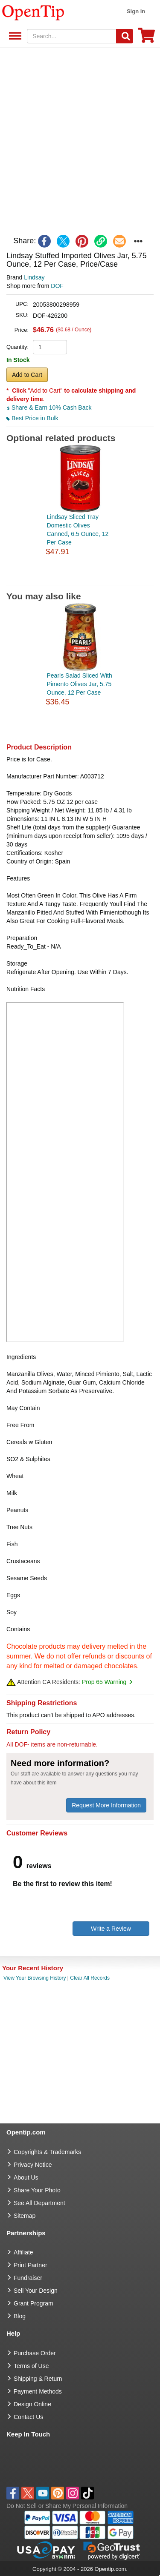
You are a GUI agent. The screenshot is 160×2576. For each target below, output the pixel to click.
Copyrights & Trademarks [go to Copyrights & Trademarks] (47, 2152)
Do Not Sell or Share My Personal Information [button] (67, 2505)
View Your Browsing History (34, 1978)
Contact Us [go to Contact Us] (28, 2417)
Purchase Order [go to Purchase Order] (35, 2353)
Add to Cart (27, 374)
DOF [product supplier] (57, 285)
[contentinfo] (33, 12)
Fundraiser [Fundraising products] (28, 2277)
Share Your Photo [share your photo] (37, 2190)
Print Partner (30, 2265)
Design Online (32, 2404)
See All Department (13, 36)
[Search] (124, 36)
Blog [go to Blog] (20, 2316)
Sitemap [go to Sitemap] (24, 2215)
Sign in (136, 11)
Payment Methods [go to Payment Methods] (38, 2391)
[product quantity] (50, 347)
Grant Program (33, 2303)
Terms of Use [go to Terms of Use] (31, 2365)
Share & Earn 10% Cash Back (48, 407)
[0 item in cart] (146, 38)
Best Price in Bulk (32, 418)
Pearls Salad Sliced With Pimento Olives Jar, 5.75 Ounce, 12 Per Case (79, 684)
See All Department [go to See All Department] (39, 2203)
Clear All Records (90, 1978)
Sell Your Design (36, 2290)
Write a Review (111, 1928)
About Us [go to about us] (26, 2177)
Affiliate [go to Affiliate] (23, 2252)
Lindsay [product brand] (34, 277)
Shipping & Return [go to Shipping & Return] (38, 2378)
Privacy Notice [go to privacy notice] (33, 2164)
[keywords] (71, 36)
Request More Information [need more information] (106, 1805)
